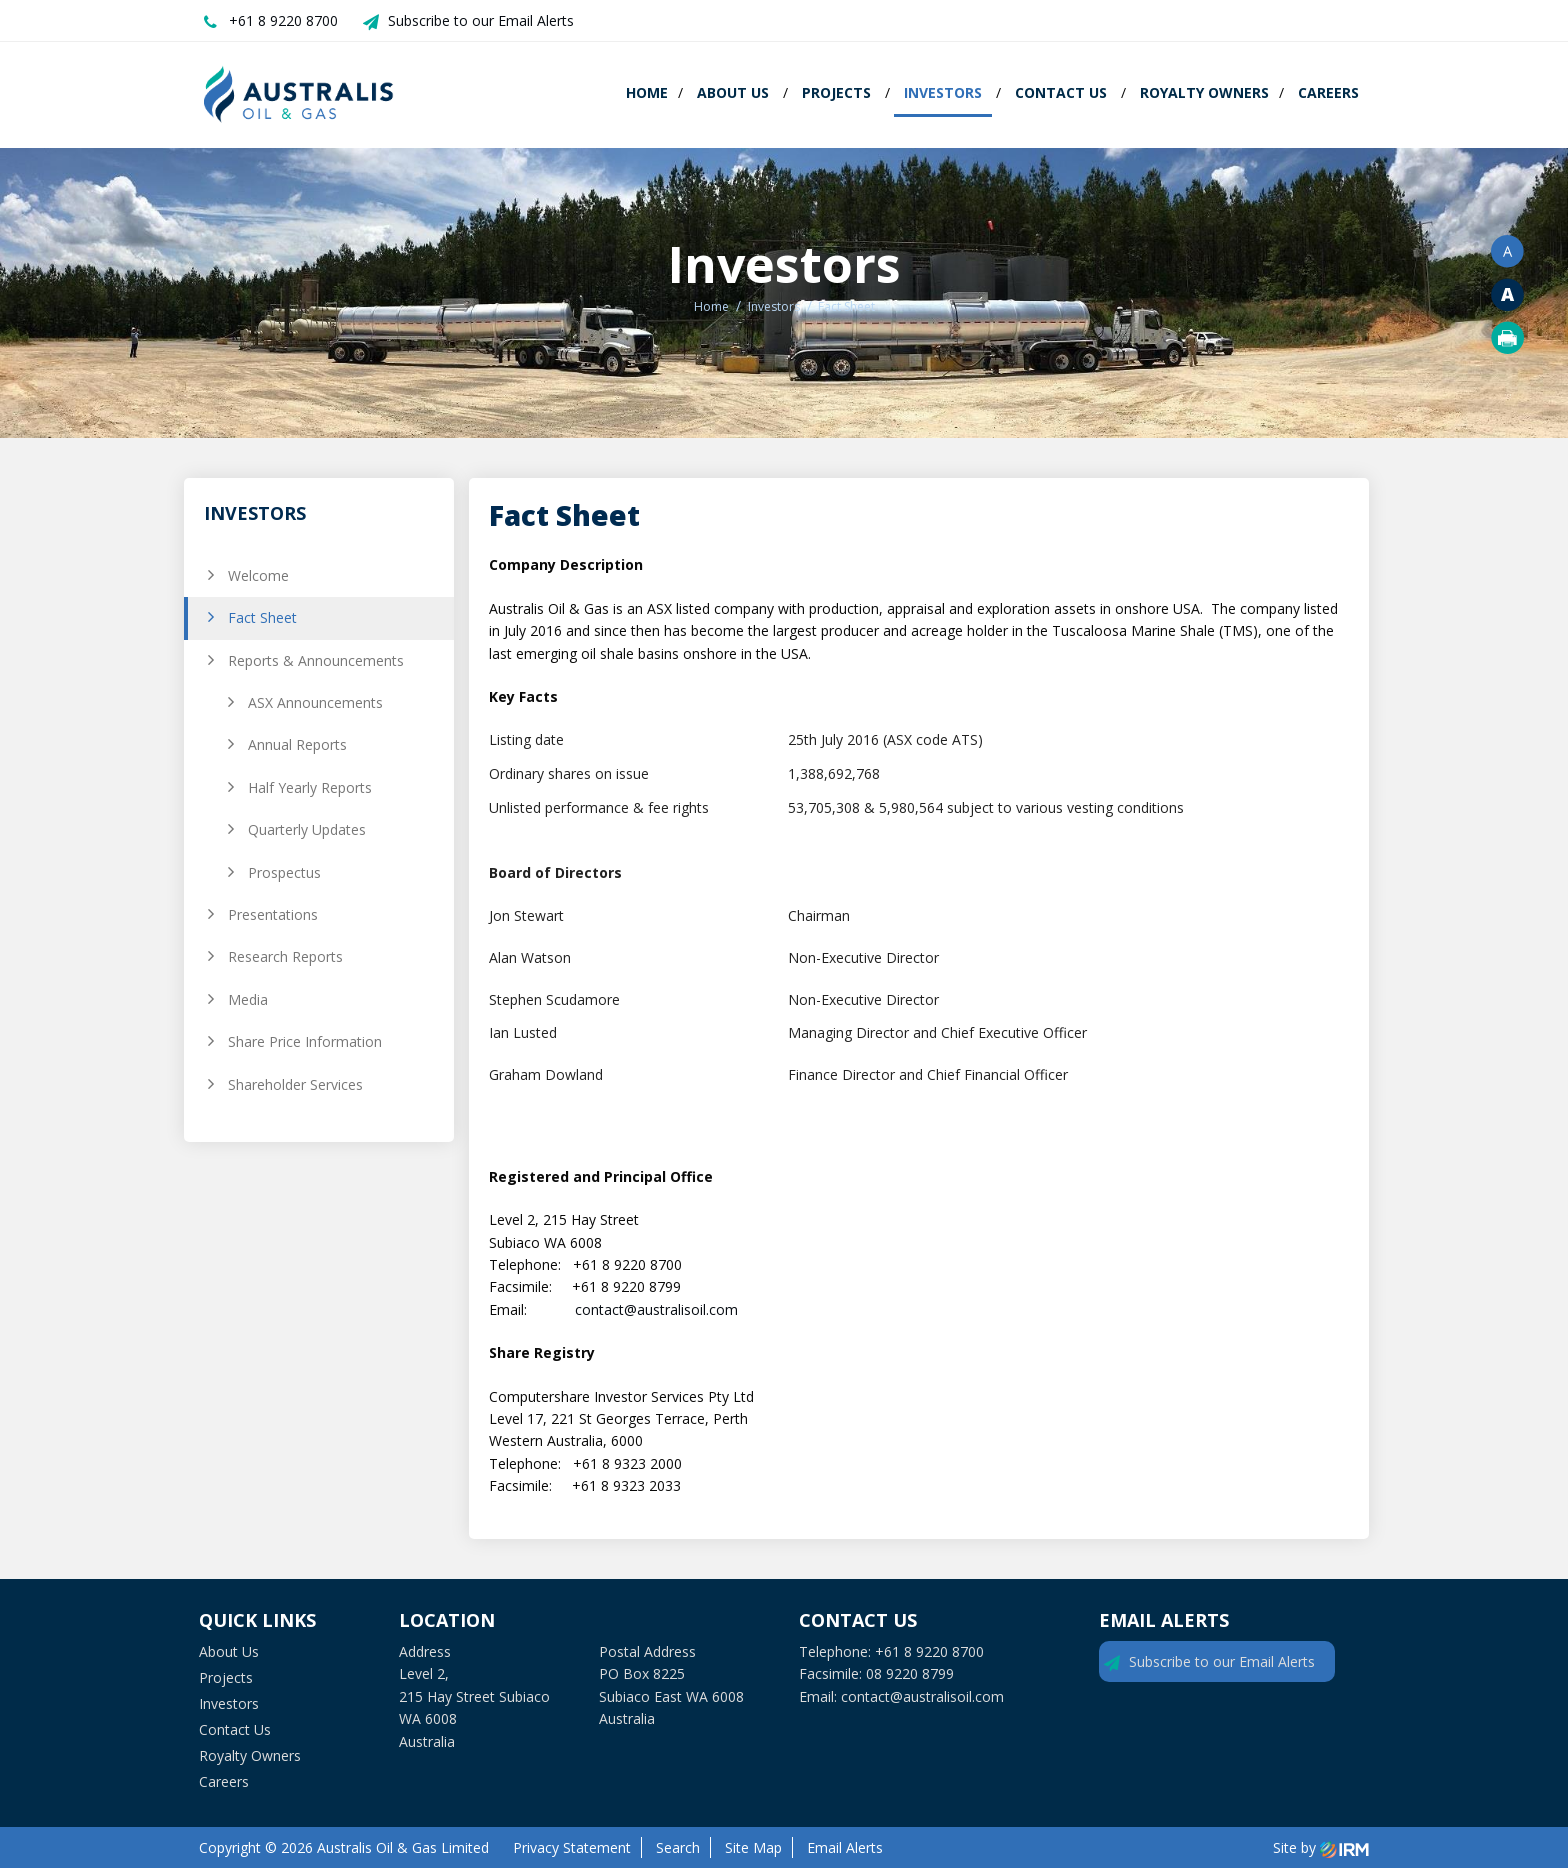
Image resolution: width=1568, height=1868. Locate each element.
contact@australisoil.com (656, 1309)
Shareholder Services (295, 1084)
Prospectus (284, 872)
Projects (836, 92)
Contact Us (1061, 92)
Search (678, 1847)
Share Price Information (305, 1041)
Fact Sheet (262, 617)
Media (248, 999)
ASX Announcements (315, 702)
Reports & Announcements (316, 660)
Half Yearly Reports (310, 787)
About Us (733, 92)
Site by (1321, 1847)
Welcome (258, 575)
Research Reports (285, 956)
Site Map (753, 1847)
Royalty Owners (1204, 92)
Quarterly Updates (307, 829)
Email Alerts (845, 1847)
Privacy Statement (572, 1847)
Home (647, 92)
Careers (1328, 92)
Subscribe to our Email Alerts (481, 20)
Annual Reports (297, 744)
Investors (943, 92)
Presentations (273, 914)
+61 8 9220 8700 (283, 20)
